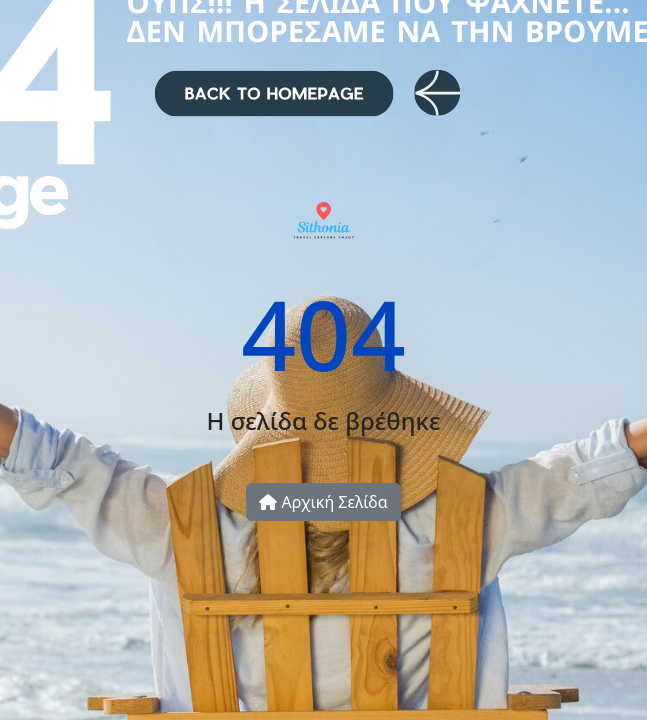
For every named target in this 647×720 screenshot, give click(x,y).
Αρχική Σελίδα (323, 502)
